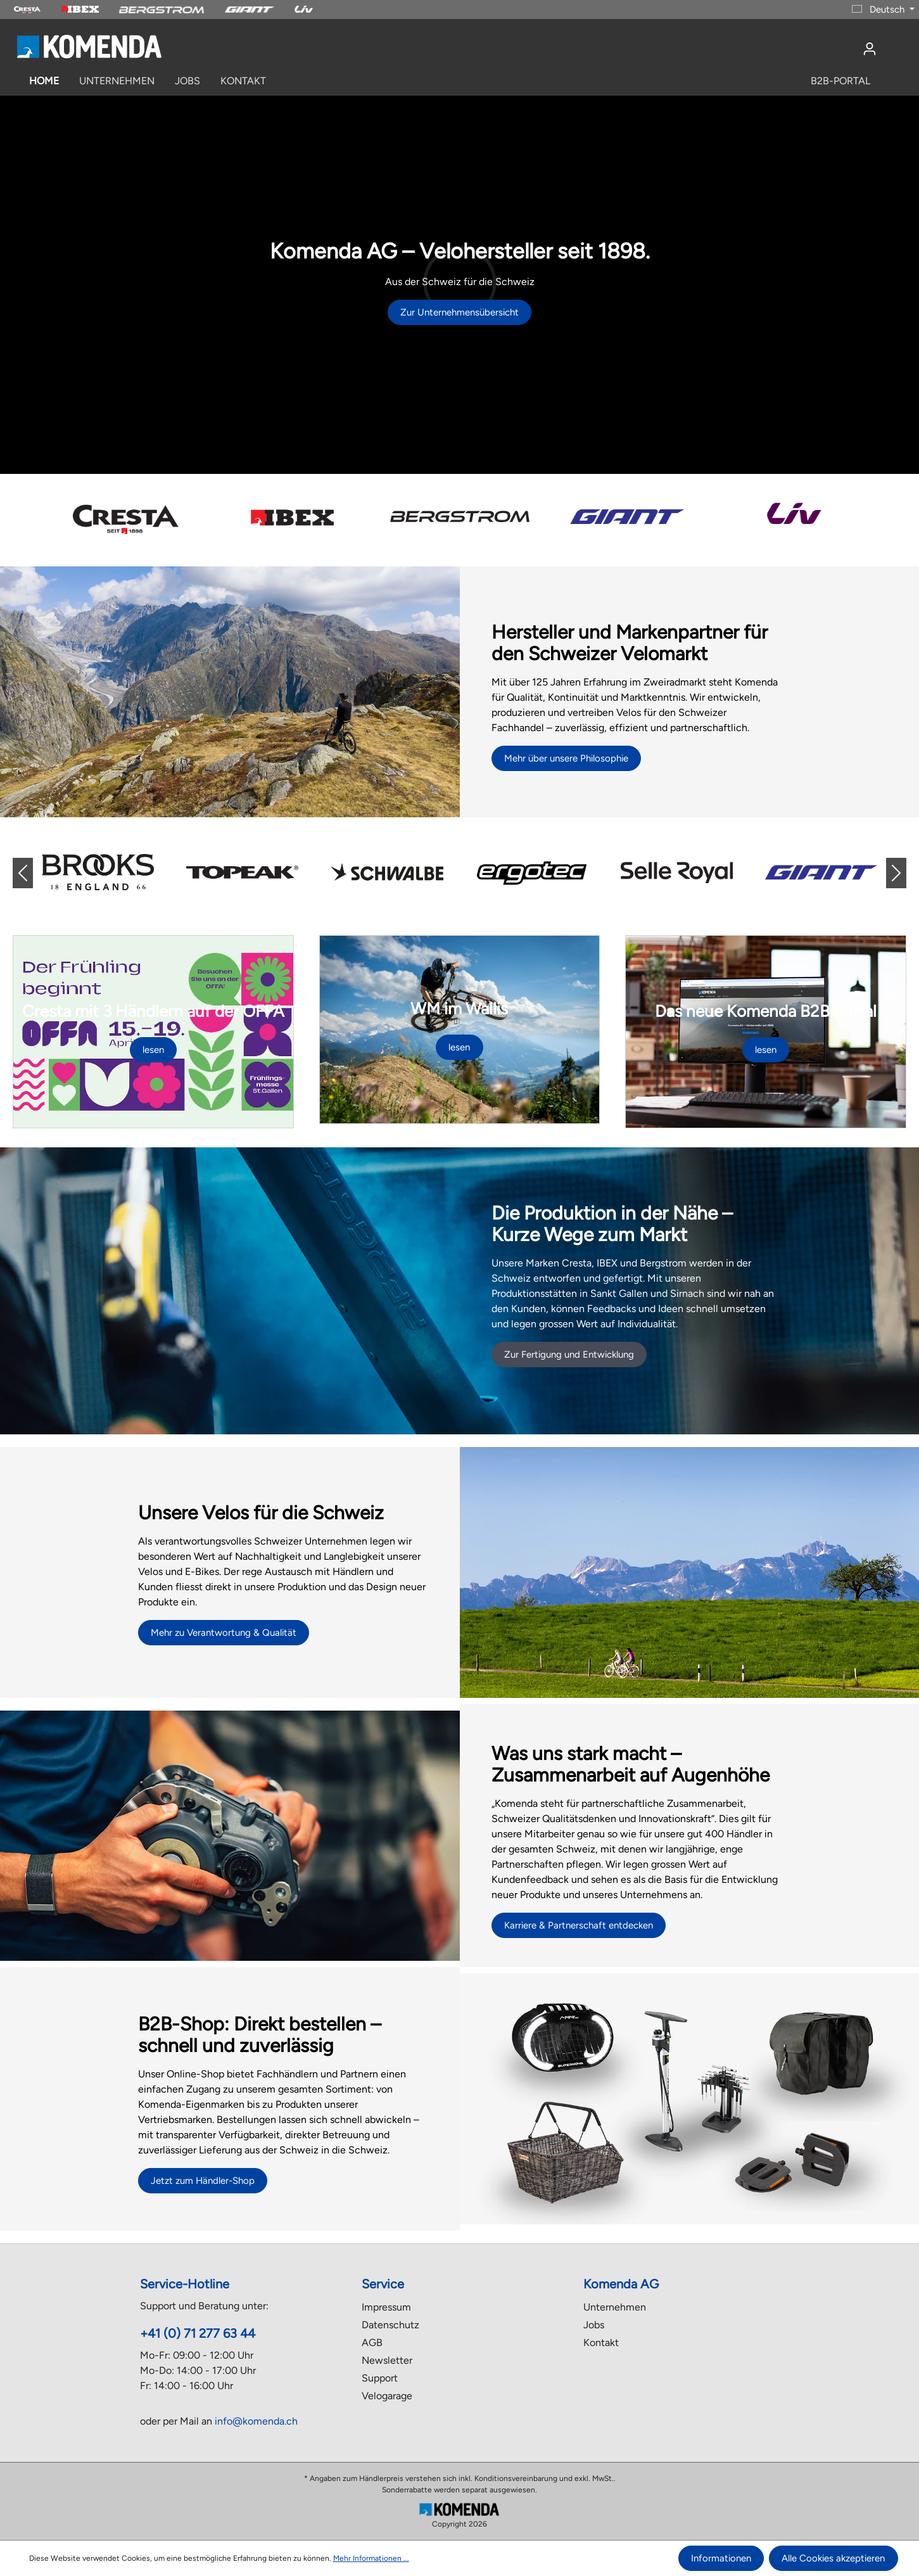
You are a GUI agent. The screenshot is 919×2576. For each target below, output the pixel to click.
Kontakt (601, 2343)
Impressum (386, 2307)
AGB (372, 2343)
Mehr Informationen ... (371, 2558)
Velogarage (387, 2396)
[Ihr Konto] (869, 49)
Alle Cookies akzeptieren (833, 2558)
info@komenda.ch (256, 2421)
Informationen (721, 2558)
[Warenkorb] (894, 44)
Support (380, 2378)
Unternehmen (614, 2307)
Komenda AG (621, 2284)
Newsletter (387, 2360)
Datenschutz (390, 2325)
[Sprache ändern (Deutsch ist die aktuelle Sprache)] (883, 9)
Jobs (593, 2325)
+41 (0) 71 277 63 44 (197, 2333)
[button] (33, 873)
